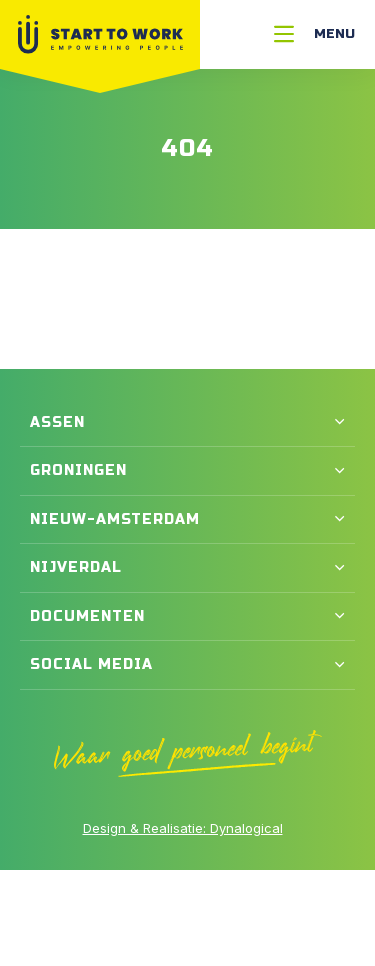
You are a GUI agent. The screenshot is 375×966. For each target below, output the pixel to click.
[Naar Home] (100, 34)
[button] (187, 423)
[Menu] (314, 34)
